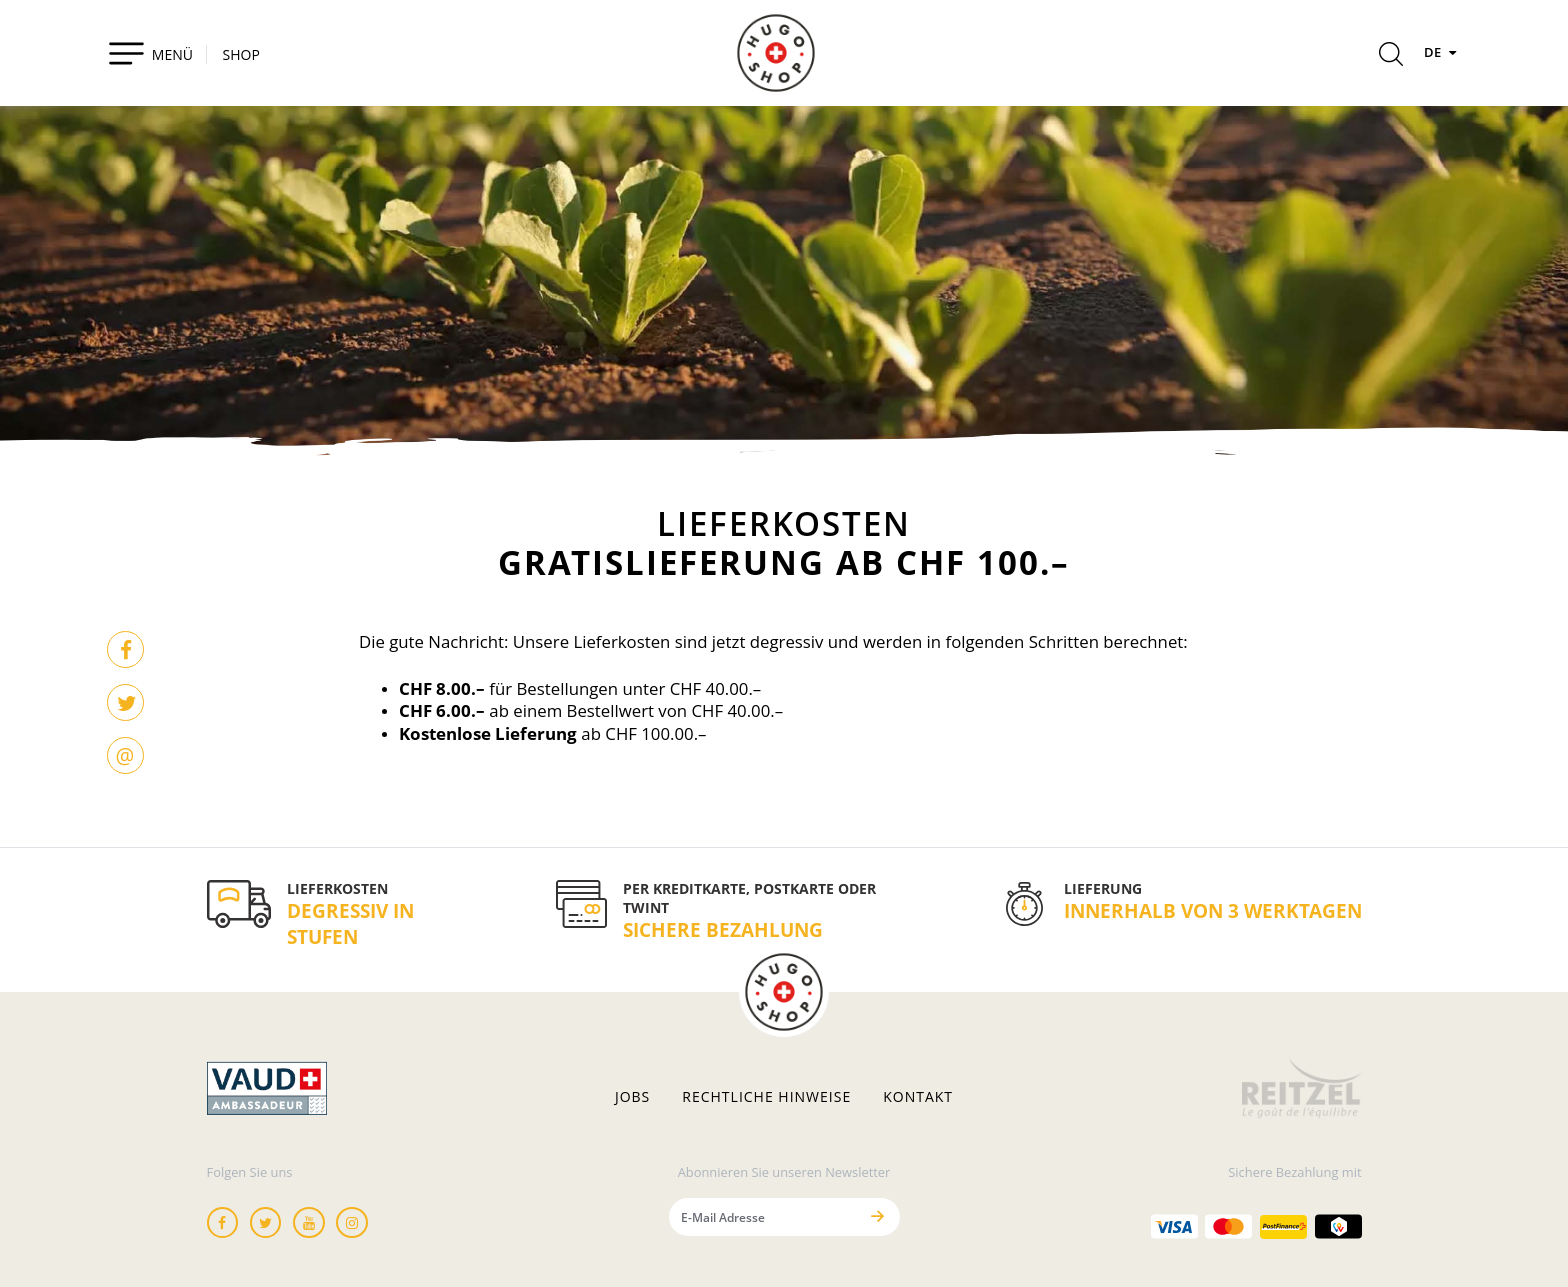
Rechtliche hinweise (766, 1097)
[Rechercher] (1391, 57)
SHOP (241, 54)
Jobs (632, 1097)
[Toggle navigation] (150, 53)
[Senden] (878, 1216)
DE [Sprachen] (1443, 52)
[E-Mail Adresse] (763, 1216)
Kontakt (918, 1097)
